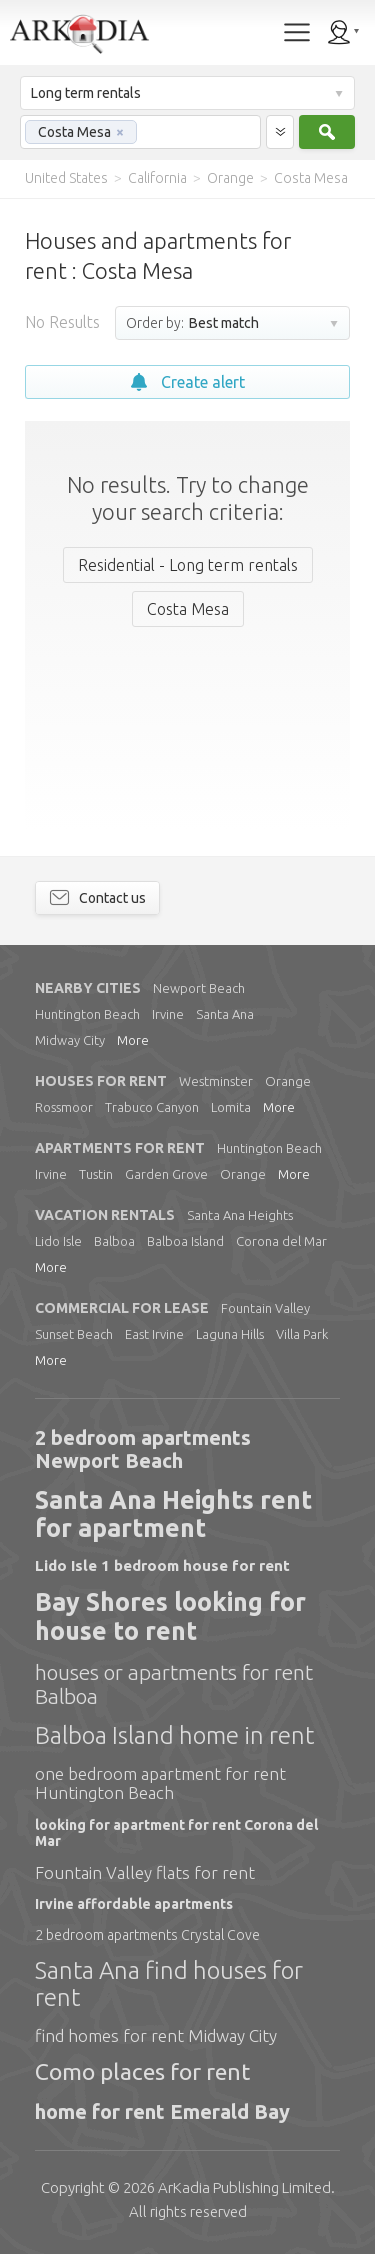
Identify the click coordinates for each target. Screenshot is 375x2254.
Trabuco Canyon (152, 1107)
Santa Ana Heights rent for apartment (173, 1514)
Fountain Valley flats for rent (145, 1872)
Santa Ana (225, 1014)
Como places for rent (142, 2071)
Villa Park (302, 1334)
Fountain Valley (265, 1308)
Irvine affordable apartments (134, 1904)
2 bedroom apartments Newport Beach (143, 1449)
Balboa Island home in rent (174, 1735)
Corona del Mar (281, 1241)
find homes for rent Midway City (156, 2035)
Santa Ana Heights (240, 1215)
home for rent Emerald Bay (162, 2111)
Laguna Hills (230, 1334)
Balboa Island (185, 1241)
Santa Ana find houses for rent (169, 1984)
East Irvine (154, 1334)
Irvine (168, 1014)
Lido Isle (58, 1241)
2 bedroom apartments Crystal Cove (147, 1935)
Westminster (216, 1081)
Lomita (231, 1107)
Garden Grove (166, 1174)
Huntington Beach (87, 1014)
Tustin (96, 1174)
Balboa (114, 1241)
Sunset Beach (74, 1334)
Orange (288, 1081)
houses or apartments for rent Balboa (174, 1684)
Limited (244, 2187)
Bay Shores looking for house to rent (170, 1616)
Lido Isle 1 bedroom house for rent (162, 1565)
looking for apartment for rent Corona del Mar (176, 1833)
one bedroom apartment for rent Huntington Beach (160, 1783)
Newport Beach (199, 988)
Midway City (70, 1040)
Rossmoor (64, 1107)
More (133, 1040)
